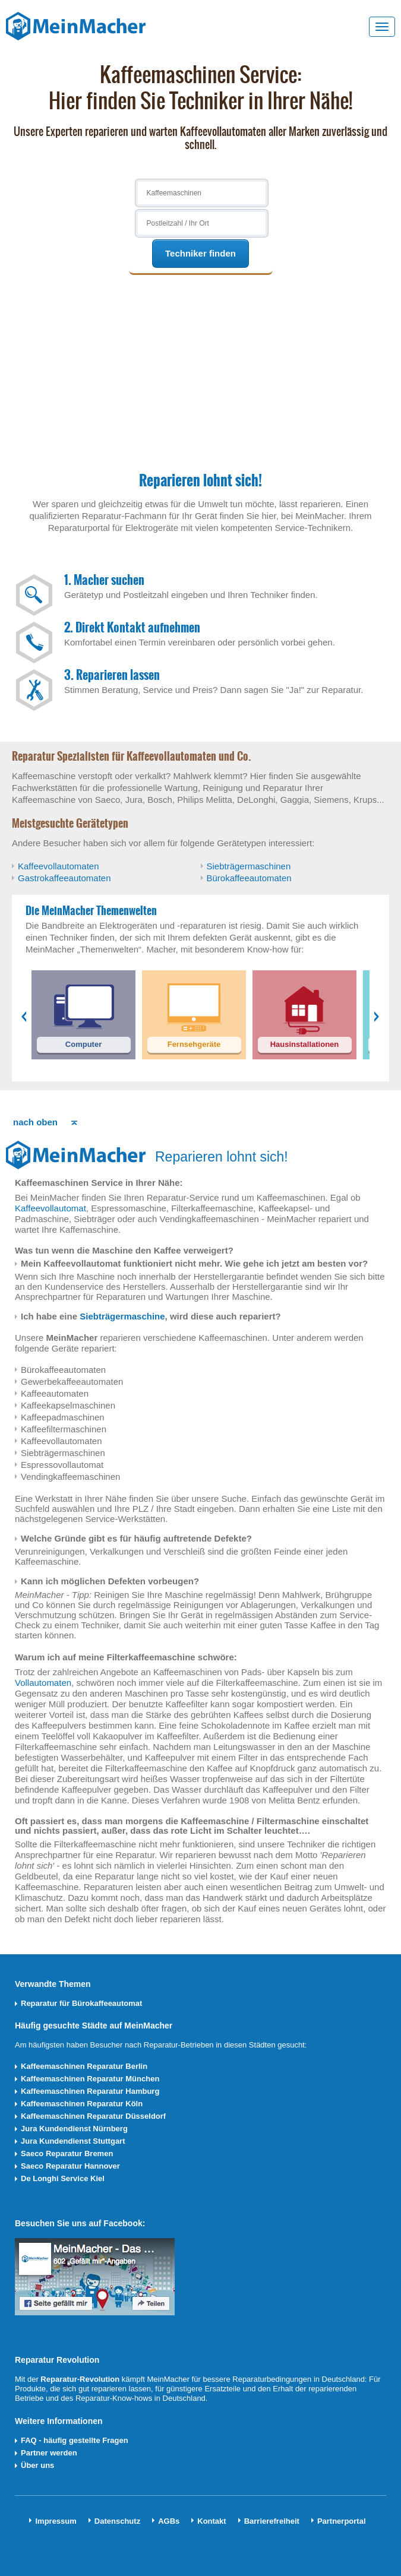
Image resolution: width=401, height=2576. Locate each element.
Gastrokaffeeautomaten (64, 878)
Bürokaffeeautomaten (249, 878)
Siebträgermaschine (122, 1316)
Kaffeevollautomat (50, 1208)
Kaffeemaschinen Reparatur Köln (82, 2103)
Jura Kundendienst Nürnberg (74, 2128)
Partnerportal (341, 2521)
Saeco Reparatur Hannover (70, 2166)
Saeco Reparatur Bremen (67, 2153)
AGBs (168, 2521)
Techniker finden (200, 253)
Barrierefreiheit (271, 2521)
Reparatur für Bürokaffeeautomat (81, 2003)
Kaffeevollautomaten (58, 866)
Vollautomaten (43, 1683)
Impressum (55, 2521)
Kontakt (211, 2521)
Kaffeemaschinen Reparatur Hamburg (90, 2091)
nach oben (35, 1122)
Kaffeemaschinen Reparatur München (90, 2078)
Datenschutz (117, 2521)
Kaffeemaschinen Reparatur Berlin (84, 2066)
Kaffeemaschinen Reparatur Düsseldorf (93, 2116)
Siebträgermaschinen (249, 866)
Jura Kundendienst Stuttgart (73, 2141)
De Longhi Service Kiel (63, 2178)
